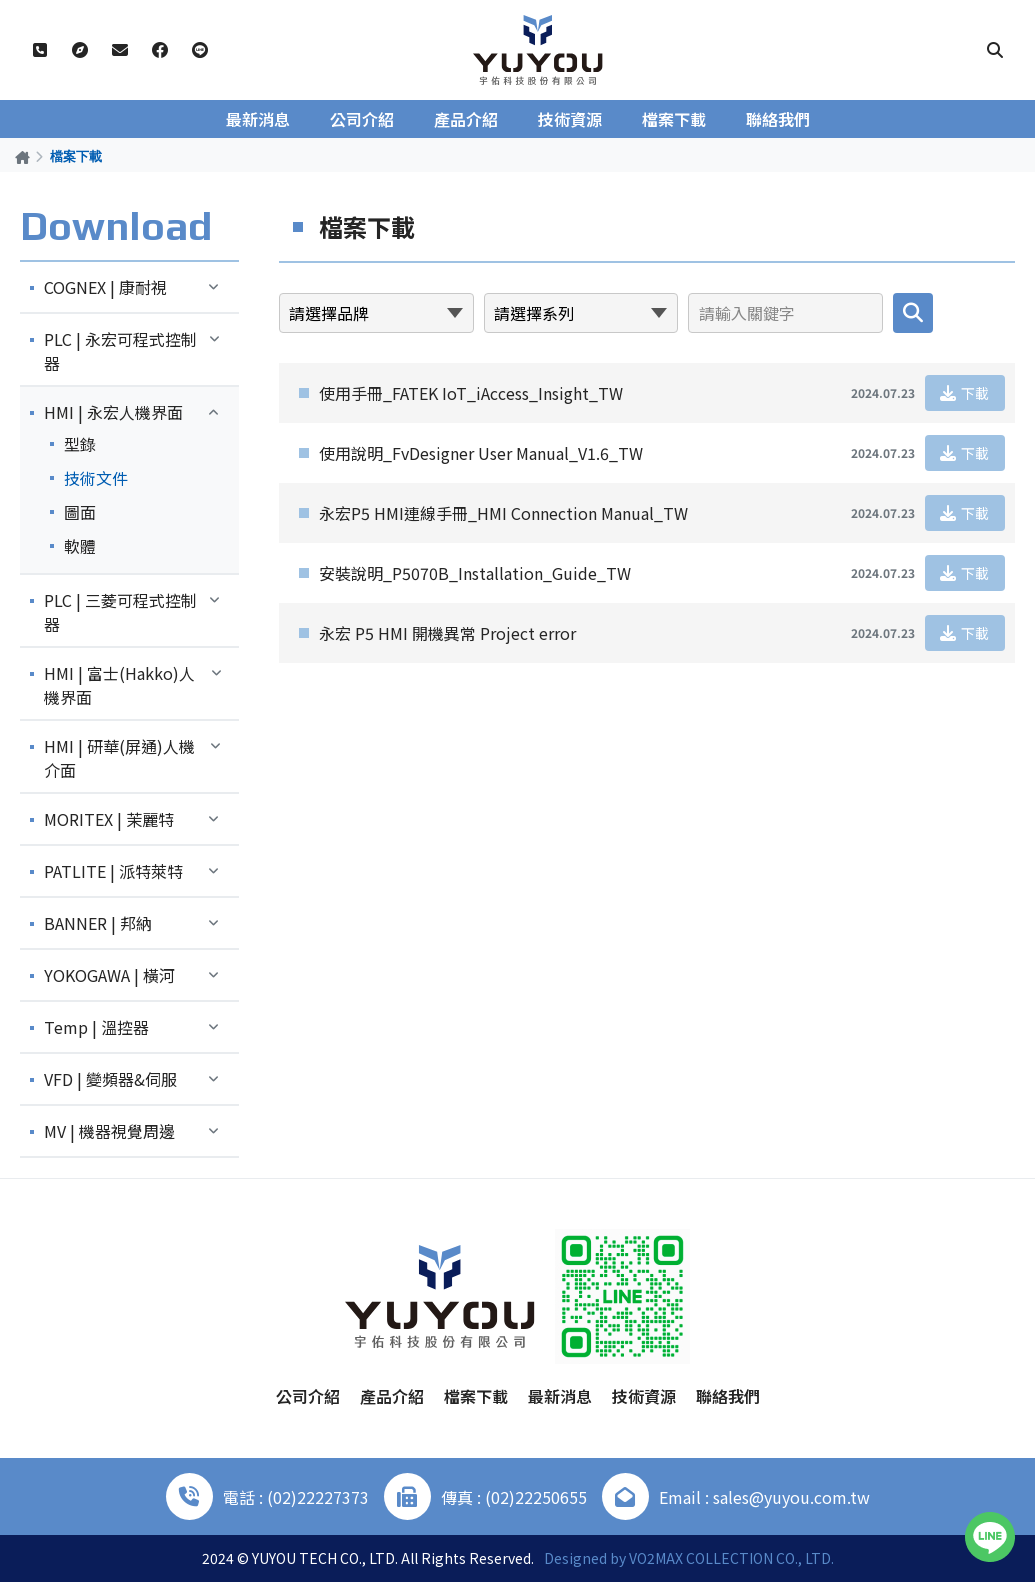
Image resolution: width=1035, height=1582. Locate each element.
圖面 (80, 512)
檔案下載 (674, 119)
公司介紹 (362, 119)
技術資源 (570, 119)
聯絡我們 (778, 119)
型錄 (80, 444)
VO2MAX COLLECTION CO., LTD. (731, 1558)
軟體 (80, 546)
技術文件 (96, 478)
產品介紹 (466, 119)
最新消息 (258, 119)
